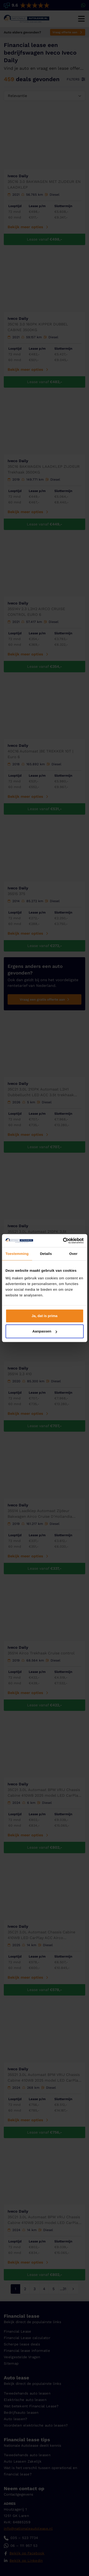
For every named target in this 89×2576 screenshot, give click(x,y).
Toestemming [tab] (17, 1254)
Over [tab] (73, 1254)
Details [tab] (46, 1254)
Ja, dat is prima (44, 1316)
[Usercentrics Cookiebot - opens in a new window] (63, 1241)
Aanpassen (44, 1331)
